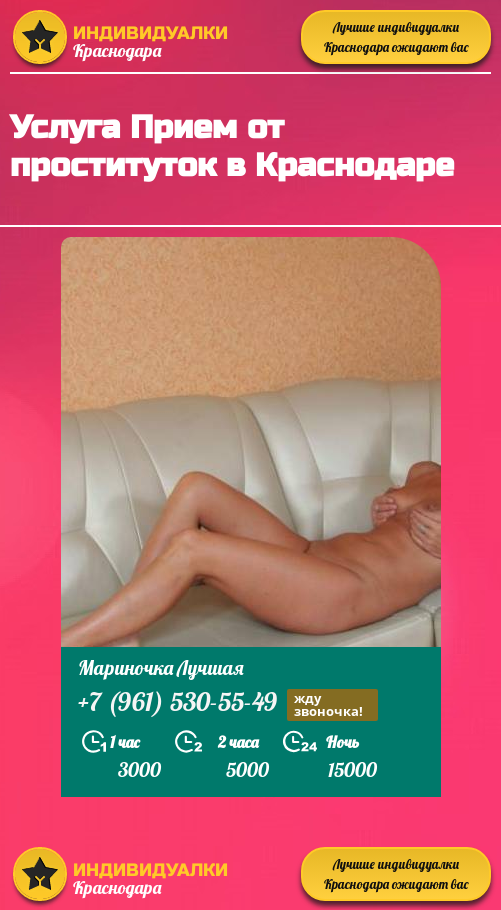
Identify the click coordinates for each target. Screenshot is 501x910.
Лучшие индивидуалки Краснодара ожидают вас (396, 37)
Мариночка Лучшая (161, 667)
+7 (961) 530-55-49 (228, 704)
